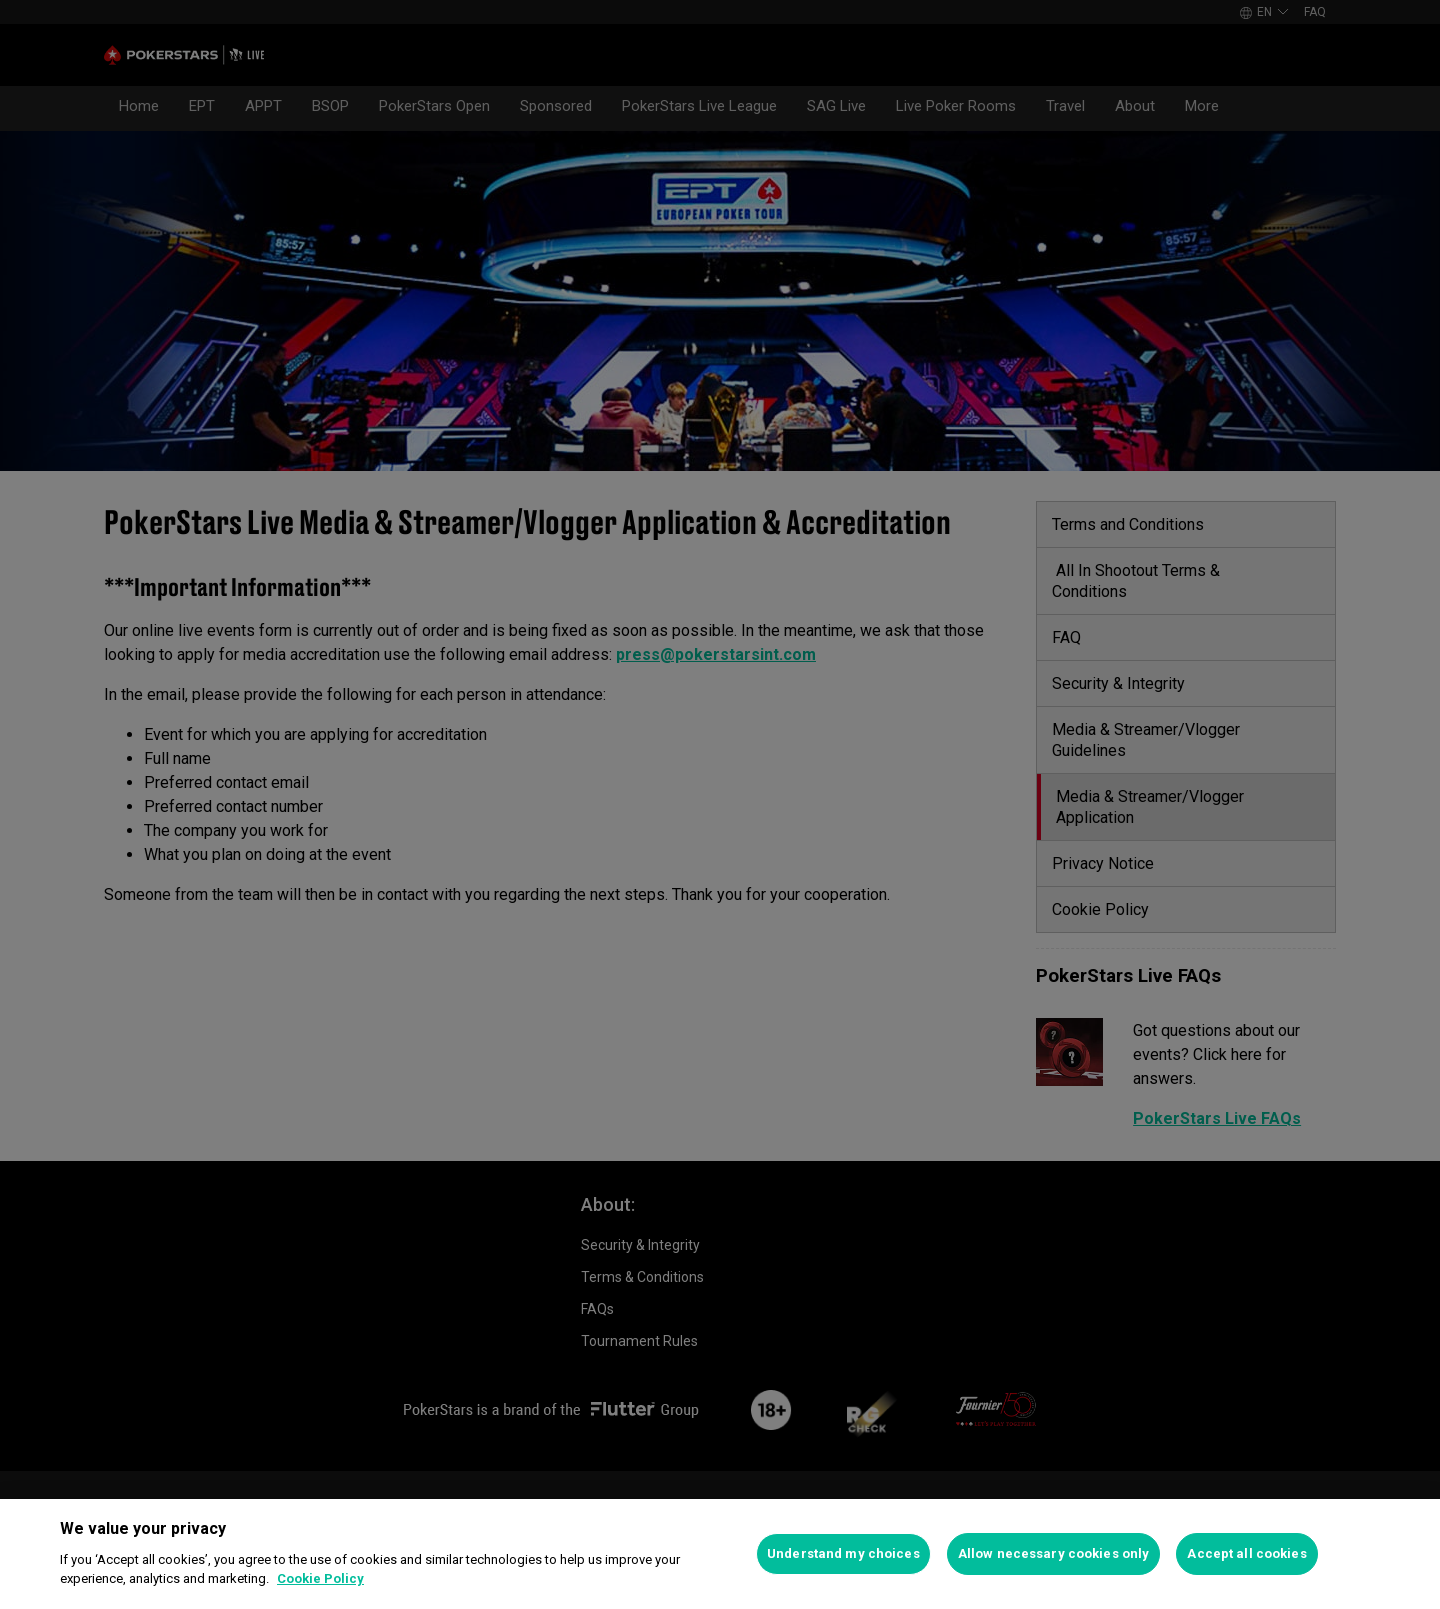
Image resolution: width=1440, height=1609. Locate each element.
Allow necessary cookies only (1054, 1553)
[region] (720, 1554)
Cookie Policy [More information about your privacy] (320, 1578)
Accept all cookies (1246, 1553)
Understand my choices (843, 1553)
